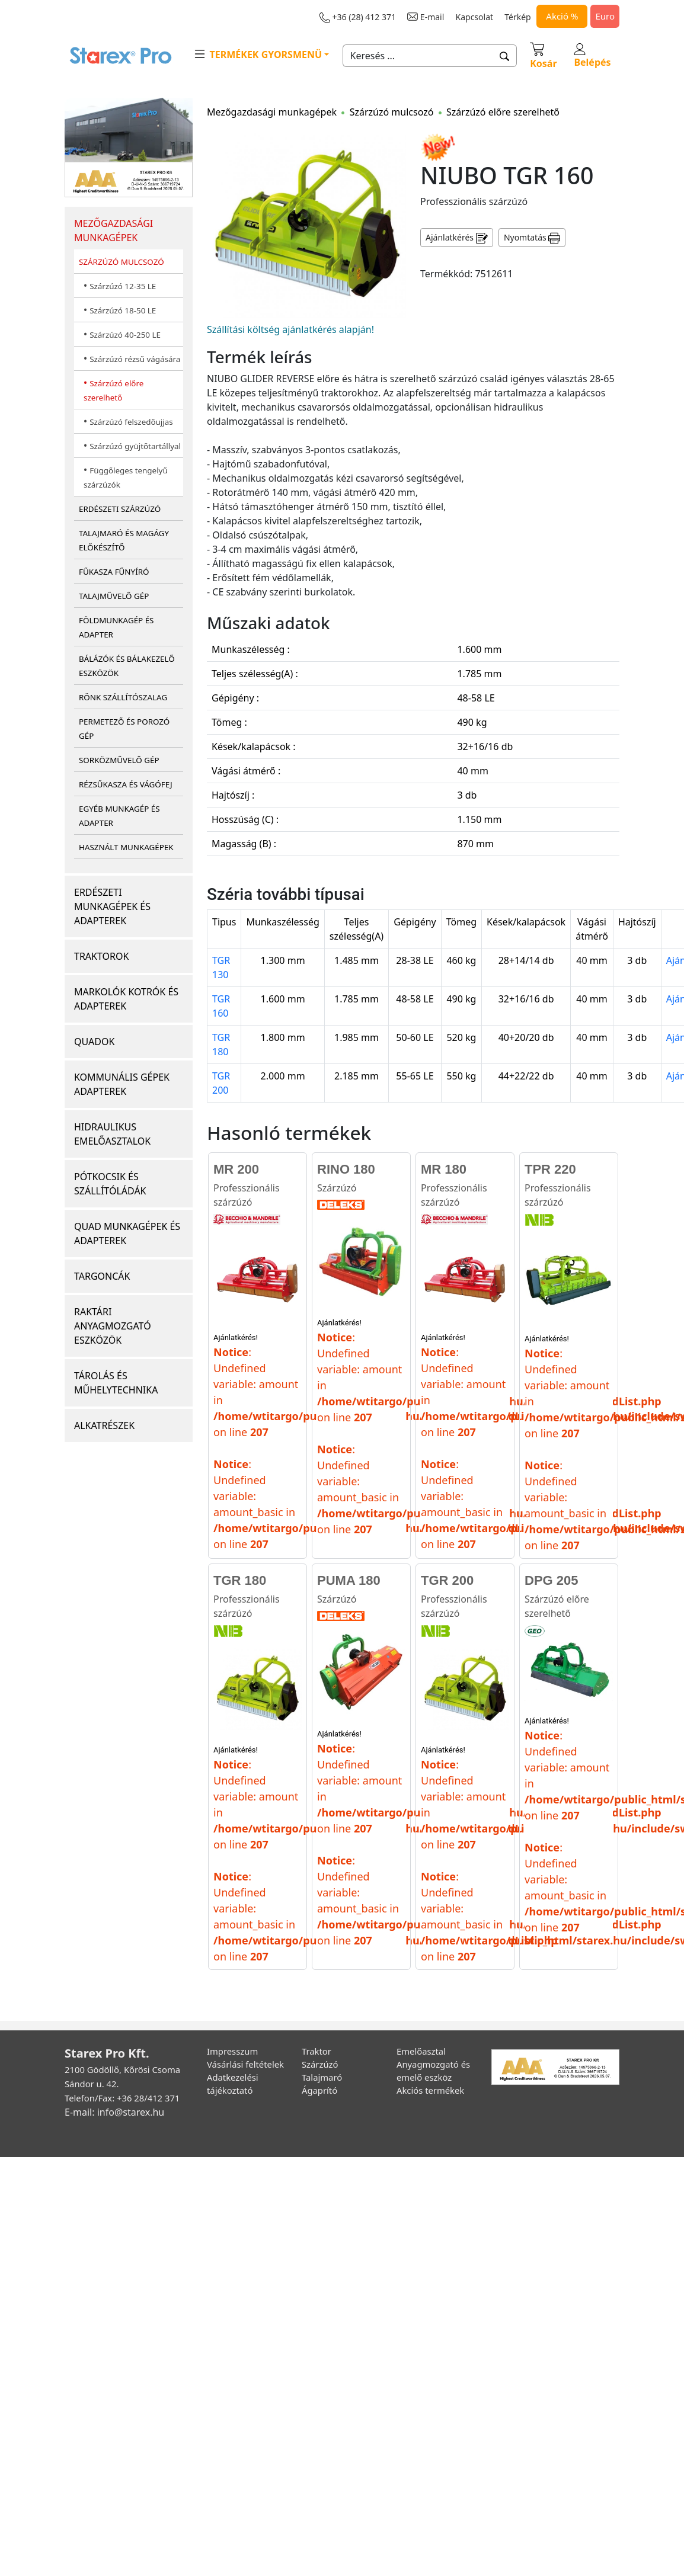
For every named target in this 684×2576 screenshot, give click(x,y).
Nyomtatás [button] (532, 238)
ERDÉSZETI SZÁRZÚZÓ (120, 509)
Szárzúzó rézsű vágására (135, 359)
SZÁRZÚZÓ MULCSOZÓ (121, 262)
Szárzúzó (337, 1187)
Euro (605, 16)
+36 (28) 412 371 (357, 17)
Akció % (562, 16)
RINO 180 (346, 1169)
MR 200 (236, 1169)
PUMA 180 (349, 1580)
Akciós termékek (430, 2090)
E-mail (425, 17)
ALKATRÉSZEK (104, 1425)
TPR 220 (550, 1169)
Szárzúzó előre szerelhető (503, 111)
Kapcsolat (475, 17)
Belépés (592, 56)
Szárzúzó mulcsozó (392, 111)
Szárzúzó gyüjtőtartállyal (135, 446)
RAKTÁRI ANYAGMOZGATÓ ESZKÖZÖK (112, 1326)
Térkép (517, 17)
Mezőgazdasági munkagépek (272, 111)
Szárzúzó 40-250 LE (125, 334)
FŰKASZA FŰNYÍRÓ (114, 571)
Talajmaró (322, 2077)
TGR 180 (239, 1580)
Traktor (316, 2051)
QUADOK (94, 1041)
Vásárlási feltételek (245, 2064)
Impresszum (232, 2051)
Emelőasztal (421, 2051)
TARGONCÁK (102, 1276)
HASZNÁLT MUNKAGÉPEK (126, 847)
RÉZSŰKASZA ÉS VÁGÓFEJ (125, 784)
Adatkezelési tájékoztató (232, 2083)
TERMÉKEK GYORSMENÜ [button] (257, 54)
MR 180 (443, 1169)
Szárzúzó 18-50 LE (123, 310)
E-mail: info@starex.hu (114, 2112)
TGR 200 (447, 1580)
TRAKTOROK (101, 956)
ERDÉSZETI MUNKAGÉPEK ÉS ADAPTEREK (112, 906)
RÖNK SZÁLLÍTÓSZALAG (123, 697)
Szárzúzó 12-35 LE (123, 286)
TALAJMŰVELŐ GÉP (114, 596)
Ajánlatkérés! (235, 1337)
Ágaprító (319, 2090)
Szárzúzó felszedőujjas (131, 421)
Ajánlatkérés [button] (457, 238)
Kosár (543, 55)
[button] (505, 55)
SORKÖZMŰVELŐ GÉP (119, 760)
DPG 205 (551, 1580)
